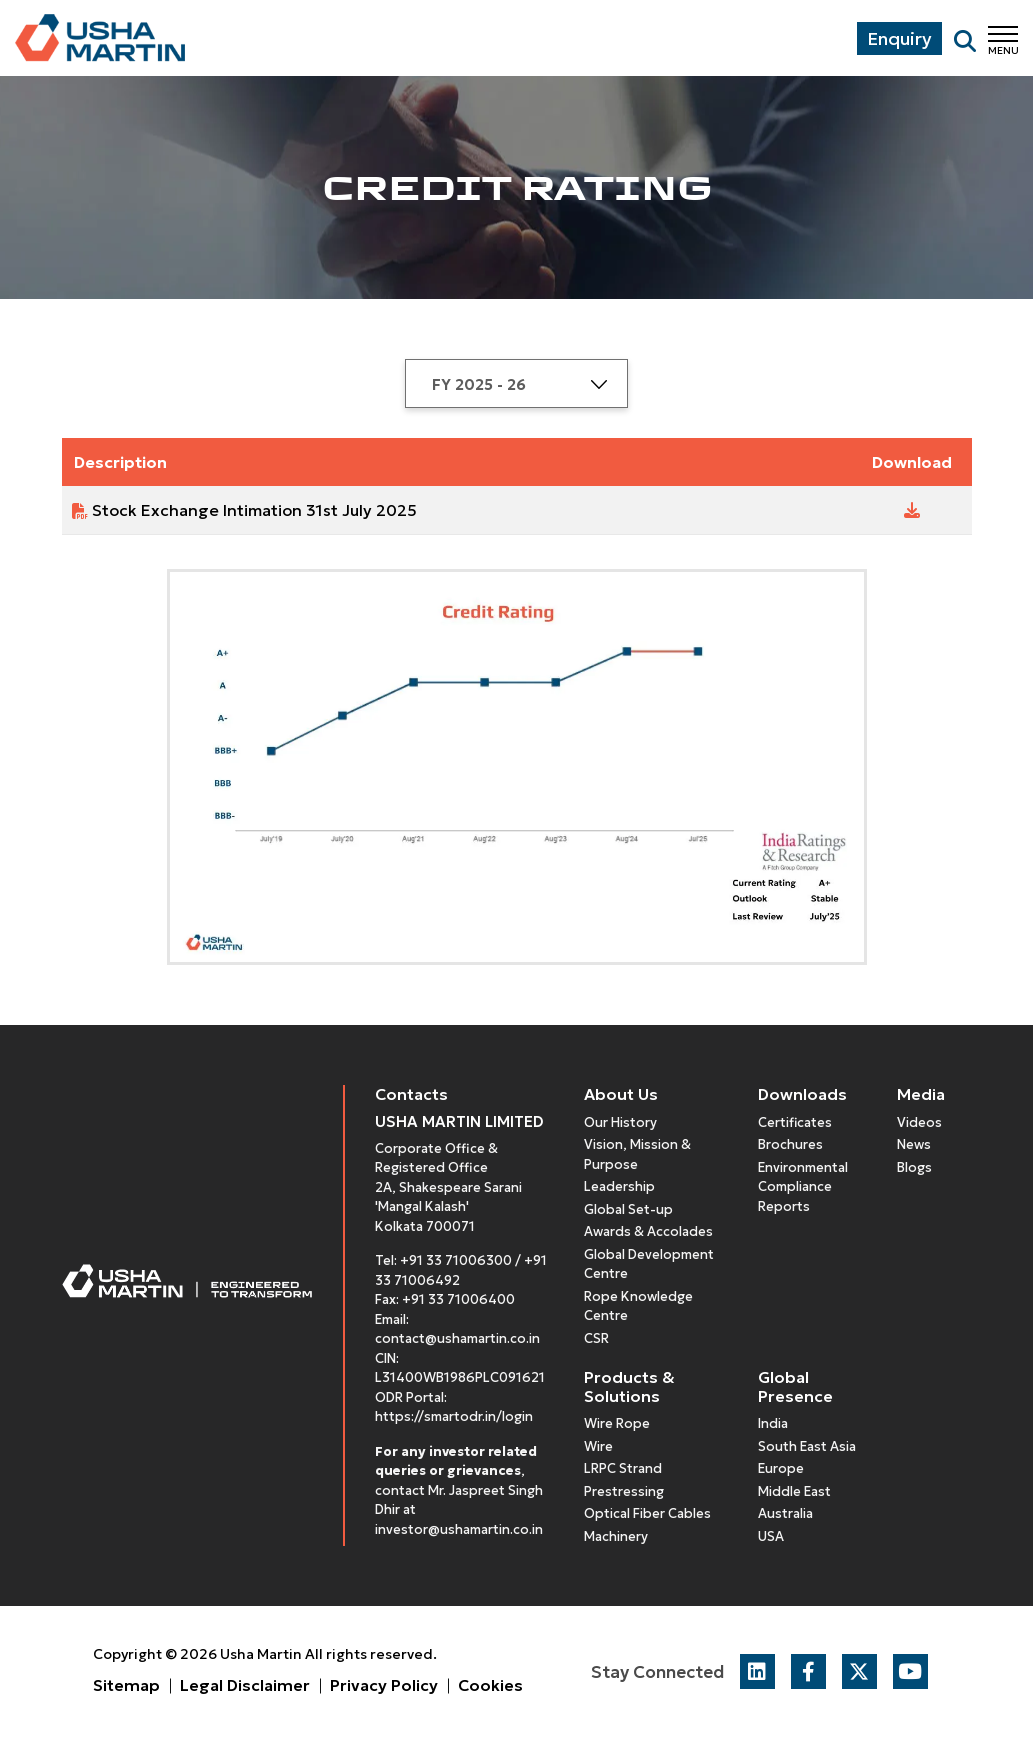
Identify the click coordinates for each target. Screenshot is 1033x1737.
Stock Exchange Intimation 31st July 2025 (254, 510)
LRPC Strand (623, 1468)
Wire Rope (617, 1423)
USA (771, 1536)
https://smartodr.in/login (454, 1416)
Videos (919, 1122)
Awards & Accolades (648, 1231)
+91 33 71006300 (456, 1260)
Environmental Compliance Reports (803, 1187)
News (914, 1144)
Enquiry (899, 38)
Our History (620, 1122)
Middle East (794, 1491)
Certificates (795, 1122)
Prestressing (624, 1491)
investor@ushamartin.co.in (459, 1529)
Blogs (914, 1167)
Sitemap (126, 1685)
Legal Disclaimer (245, 1685)
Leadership (619, 1186)
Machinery (616, 1536)
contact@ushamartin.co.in (457, 1338)
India (773, 1423)
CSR (596, 1338)
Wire (598, 1446)
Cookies (490, 1685)
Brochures (790, 1144)
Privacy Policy (384, 1685)
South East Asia (807, 1446)
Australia (785, 1513)
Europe (781, 1468)
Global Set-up (628, 1209)
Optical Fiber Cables (647, 1513)
